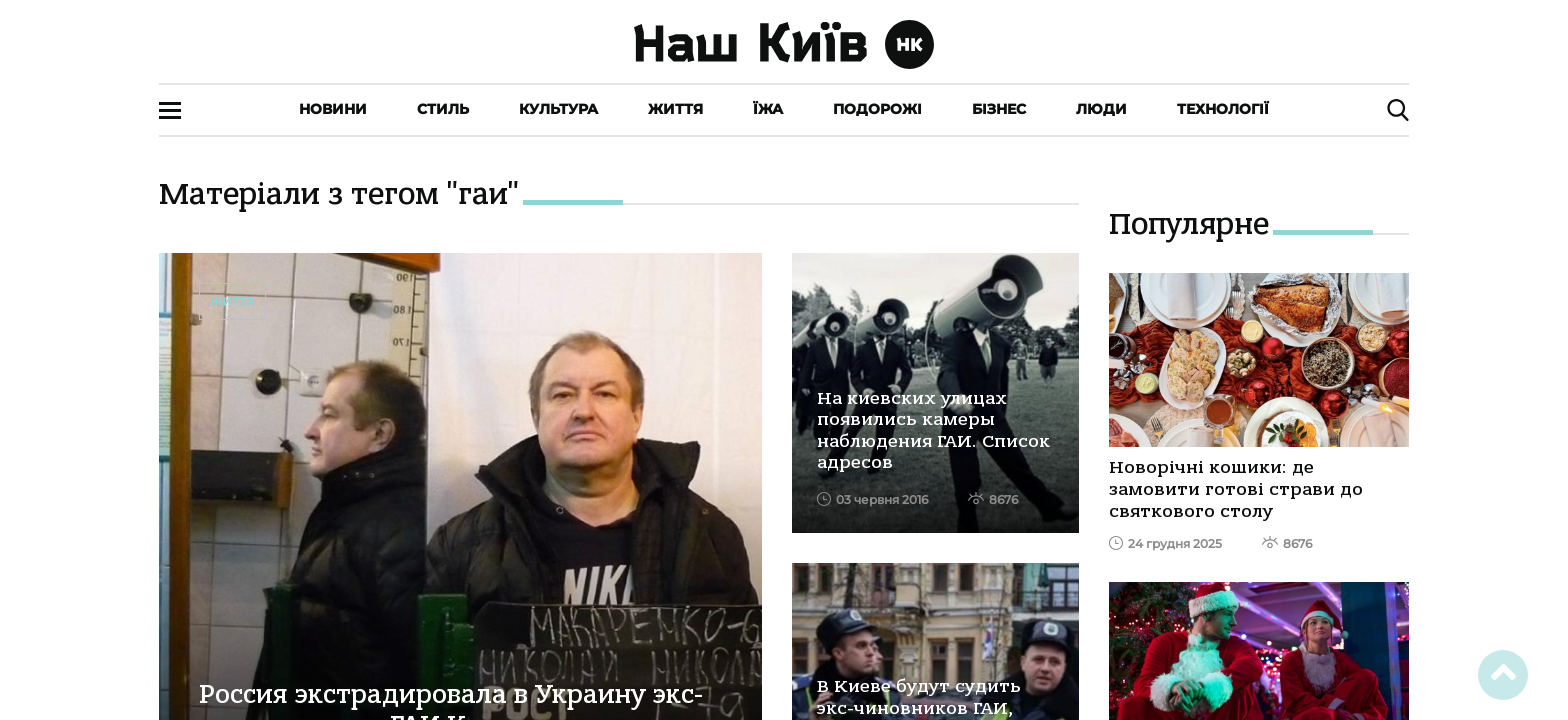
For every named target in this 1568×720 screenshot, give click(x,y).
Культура (558, 109)
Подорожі (877, 109)
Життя (675, 109)
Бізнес (999, 109)
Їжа (768, 109)
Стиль (443, 109)
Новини (333, 109)
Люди (1101, 109)
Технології (1223, 109)
